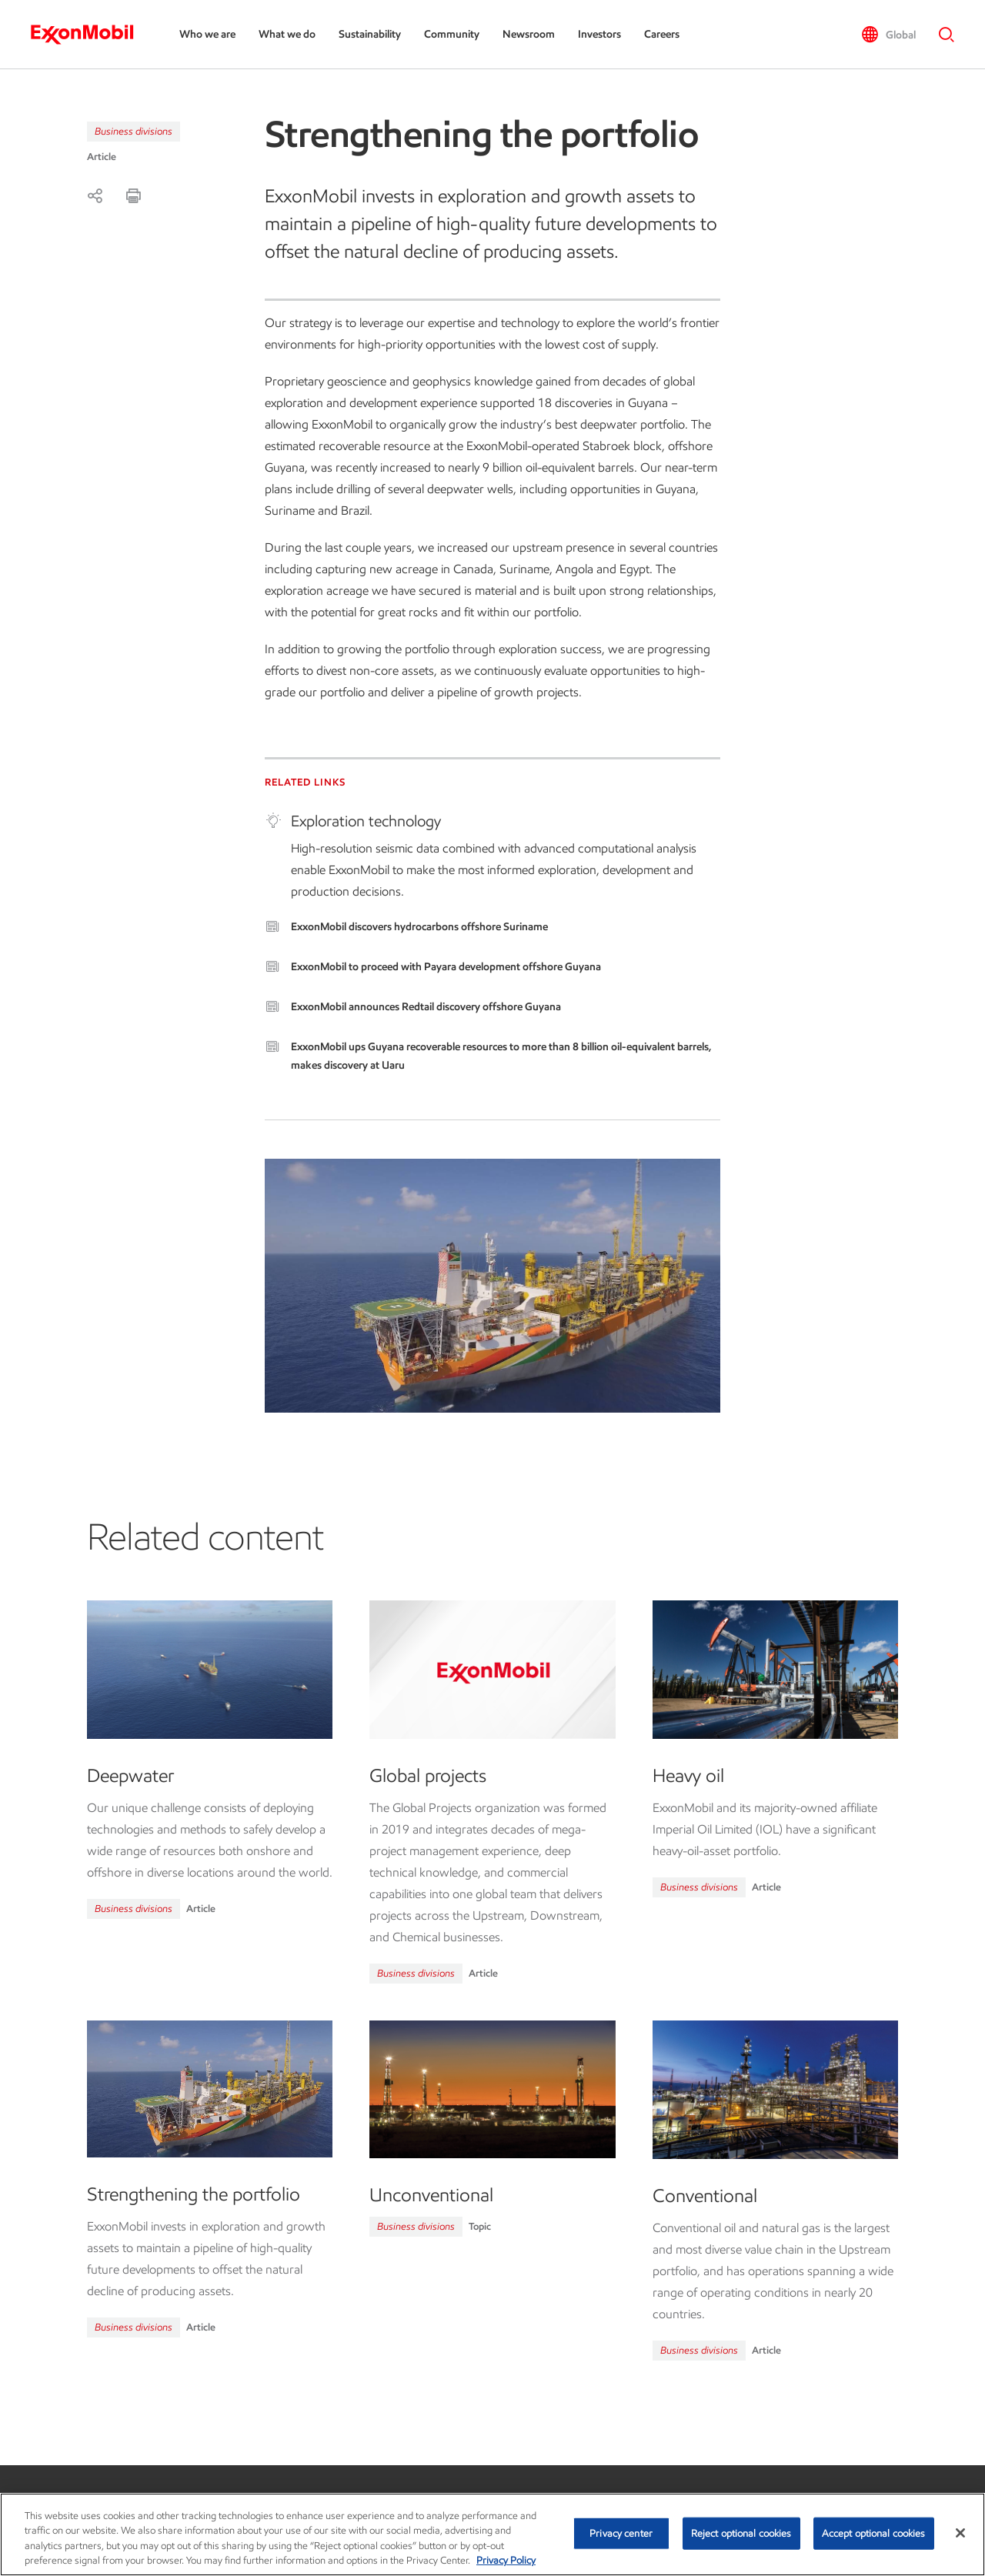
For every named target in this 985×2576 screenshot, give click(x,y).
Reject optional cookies (741, 2533)
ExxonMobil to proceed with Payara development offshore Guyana (446, 966)
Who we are (207, 34)
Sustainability (370, 34)
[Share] (94, 195)
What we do (287, 34)
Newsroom (529, 34)
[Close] (960, 2533)
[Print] (133, 195)
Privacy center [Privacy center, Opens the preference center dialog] (621, 2533)
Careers (661, 34)
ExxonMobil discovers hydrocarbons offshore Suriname (419, 926)
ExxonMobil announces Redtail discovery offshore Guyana (426, 1006)
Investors (599, 34)
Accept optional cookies (874, 2533)
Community (451, 34)
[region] (492, 2534)
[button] (888, 34)
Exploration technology (366, 821)
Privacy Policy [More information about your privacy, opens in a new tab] (506, 2560)
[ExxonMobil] (90, 34)
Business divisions (133, 131)
